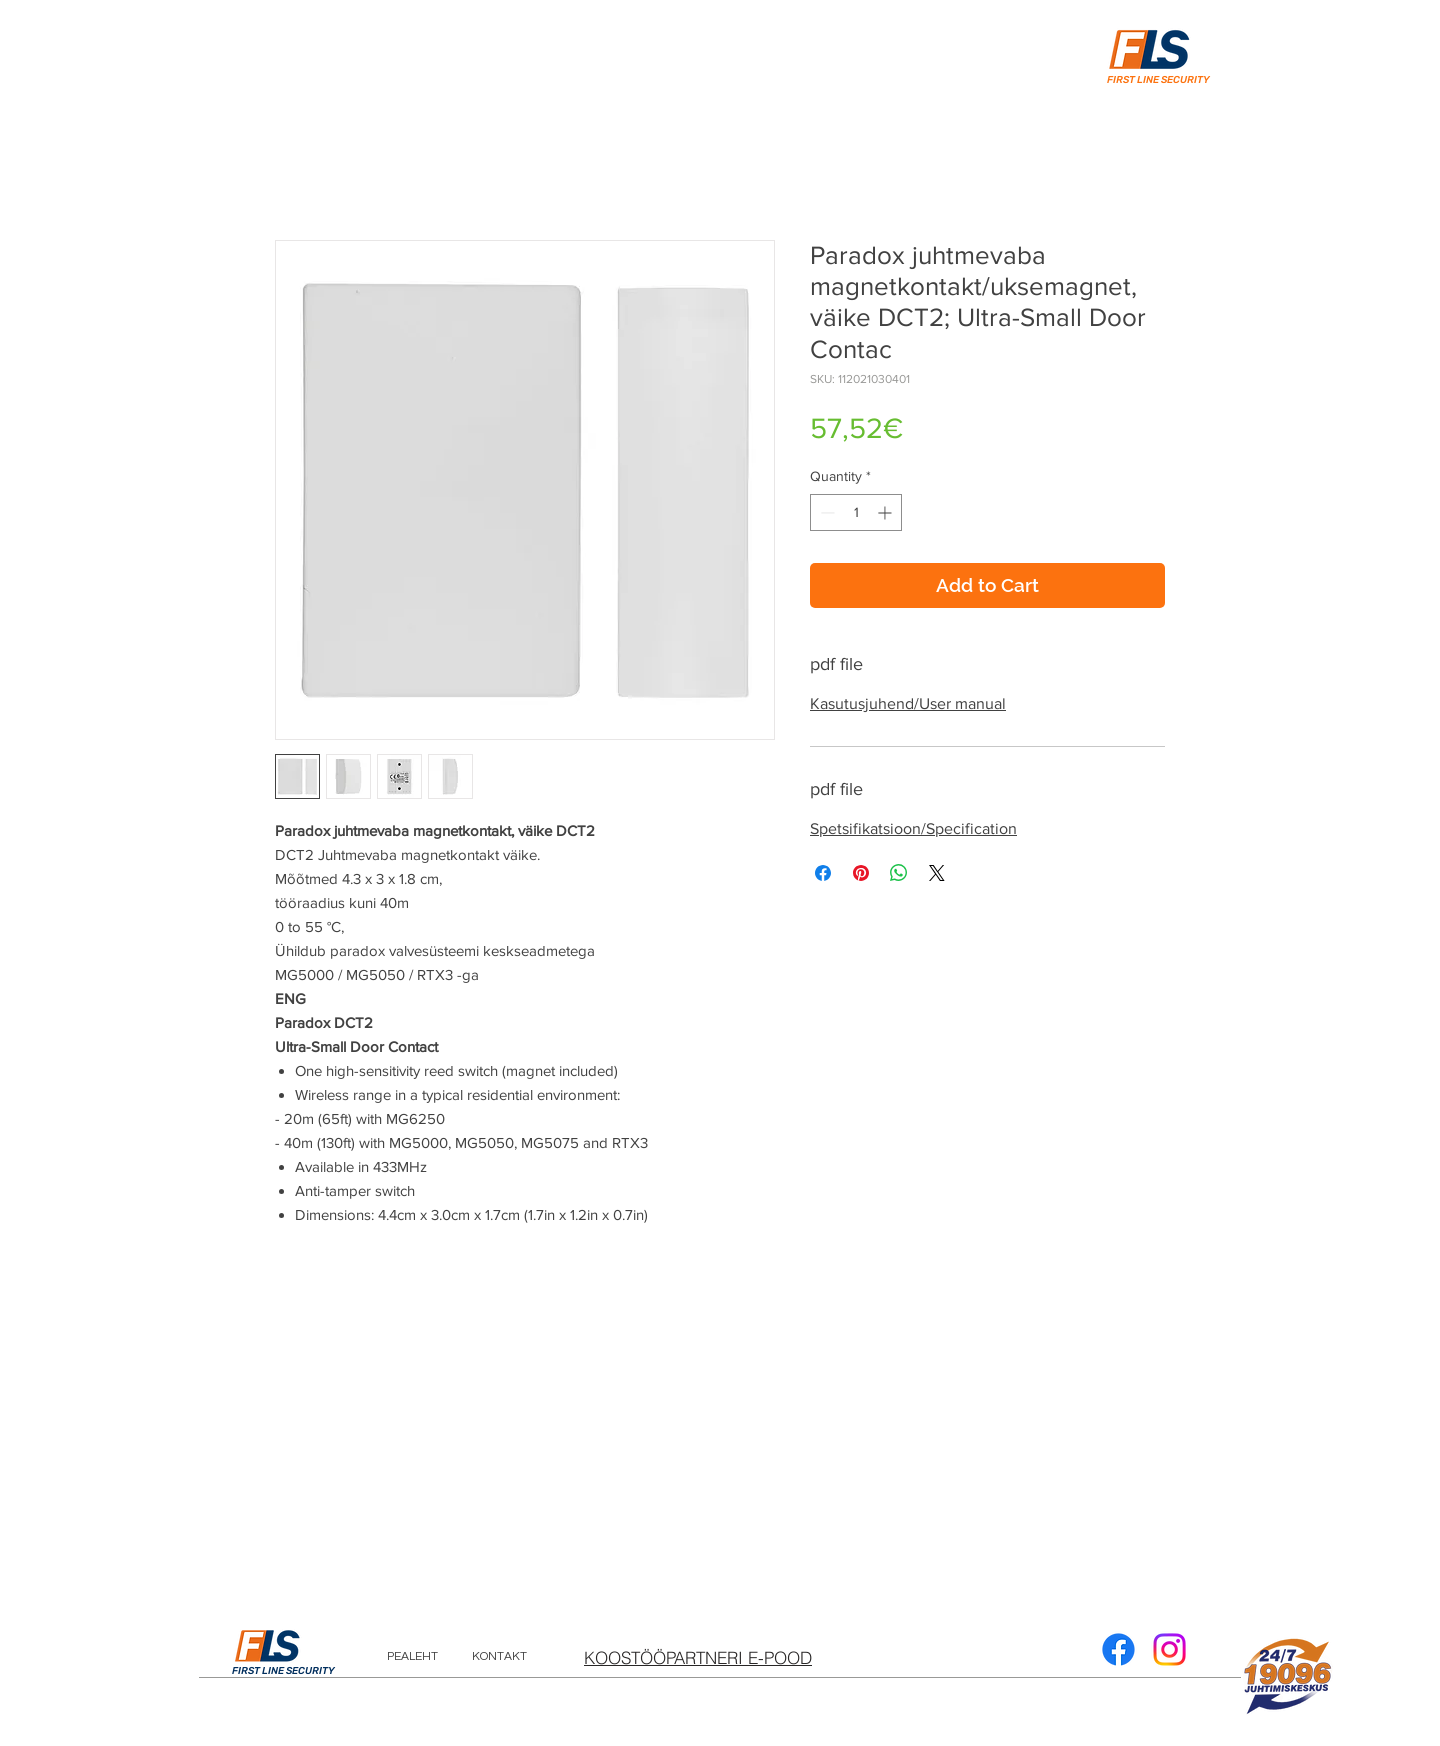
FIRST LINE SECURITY (283, 1671)
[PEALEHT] (412, 1657)
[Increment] (886, 512)
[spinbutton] (856, 512)
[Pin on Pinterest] (861, 873)
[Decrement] (825, 512)
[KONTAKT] (499, 1657)
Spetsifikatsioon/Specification (913, 828)
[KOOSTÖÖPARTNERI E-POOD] (698, 1657)
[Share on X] (937, 873)
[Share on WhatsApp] (899, 873)
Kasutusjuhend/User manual (908, 703)
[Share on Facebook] (823, 873)
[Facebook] (1118, 1649)
